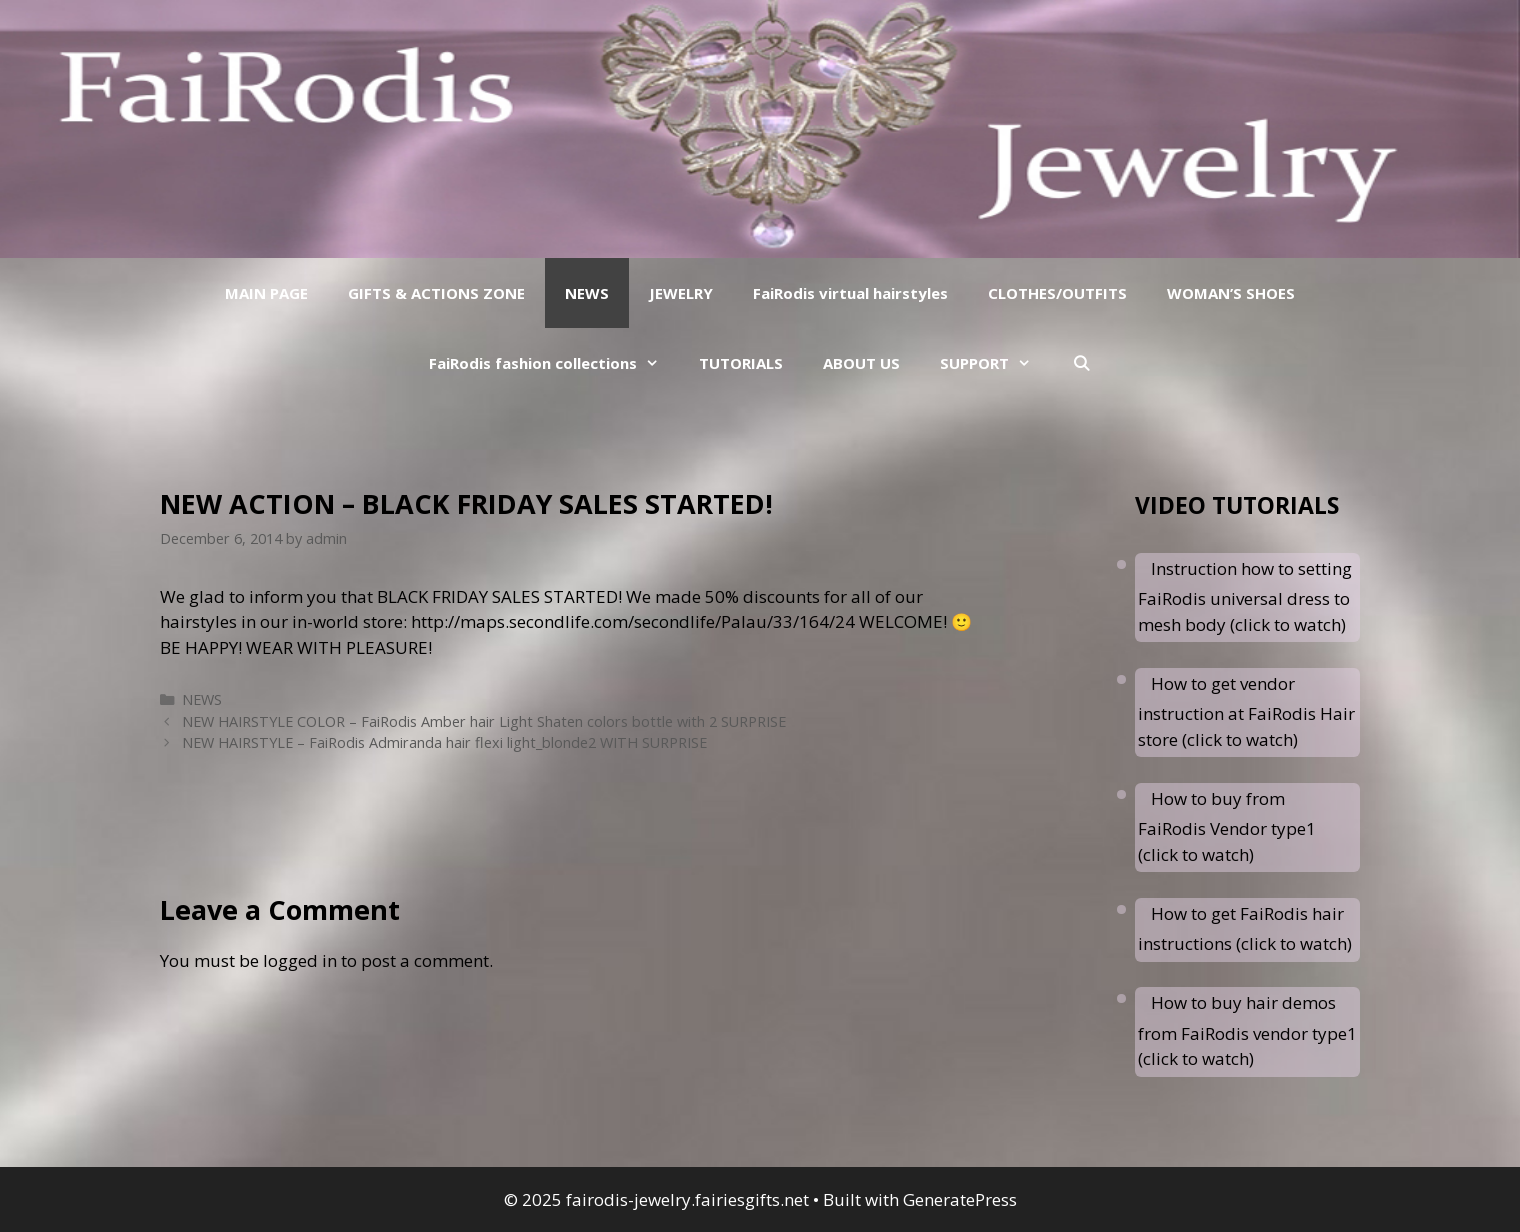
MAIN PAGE (266, 293)
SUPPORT (995, 363)
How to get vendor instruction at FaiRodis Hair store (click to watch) (1246, 711)
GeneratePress (960, 1199)
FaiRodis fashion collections (554, 363)
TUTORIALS (741, 363)
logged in (300, 960)
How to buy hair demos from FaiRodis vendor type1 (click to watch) (1247, 1030)
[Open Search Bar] (1080, 363)
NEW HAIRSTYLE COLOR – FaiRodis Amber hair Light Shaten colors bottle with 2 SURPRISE (484, 721)
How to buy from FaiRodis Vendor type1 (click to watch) (1227, 826)
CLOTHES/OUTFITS (1057, 293)
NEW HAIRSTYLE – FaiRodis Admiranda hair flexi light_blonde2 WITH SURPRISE (444, 742)
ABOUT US (861, 363)
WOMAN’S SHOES (1231, 293)
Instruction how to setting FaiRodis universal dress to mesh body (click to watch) (1245, 596)
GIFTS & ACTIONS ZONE (436, 293)
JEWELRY (681, 293)
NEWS (587, 293)
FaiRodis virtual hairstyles (850, 293)
